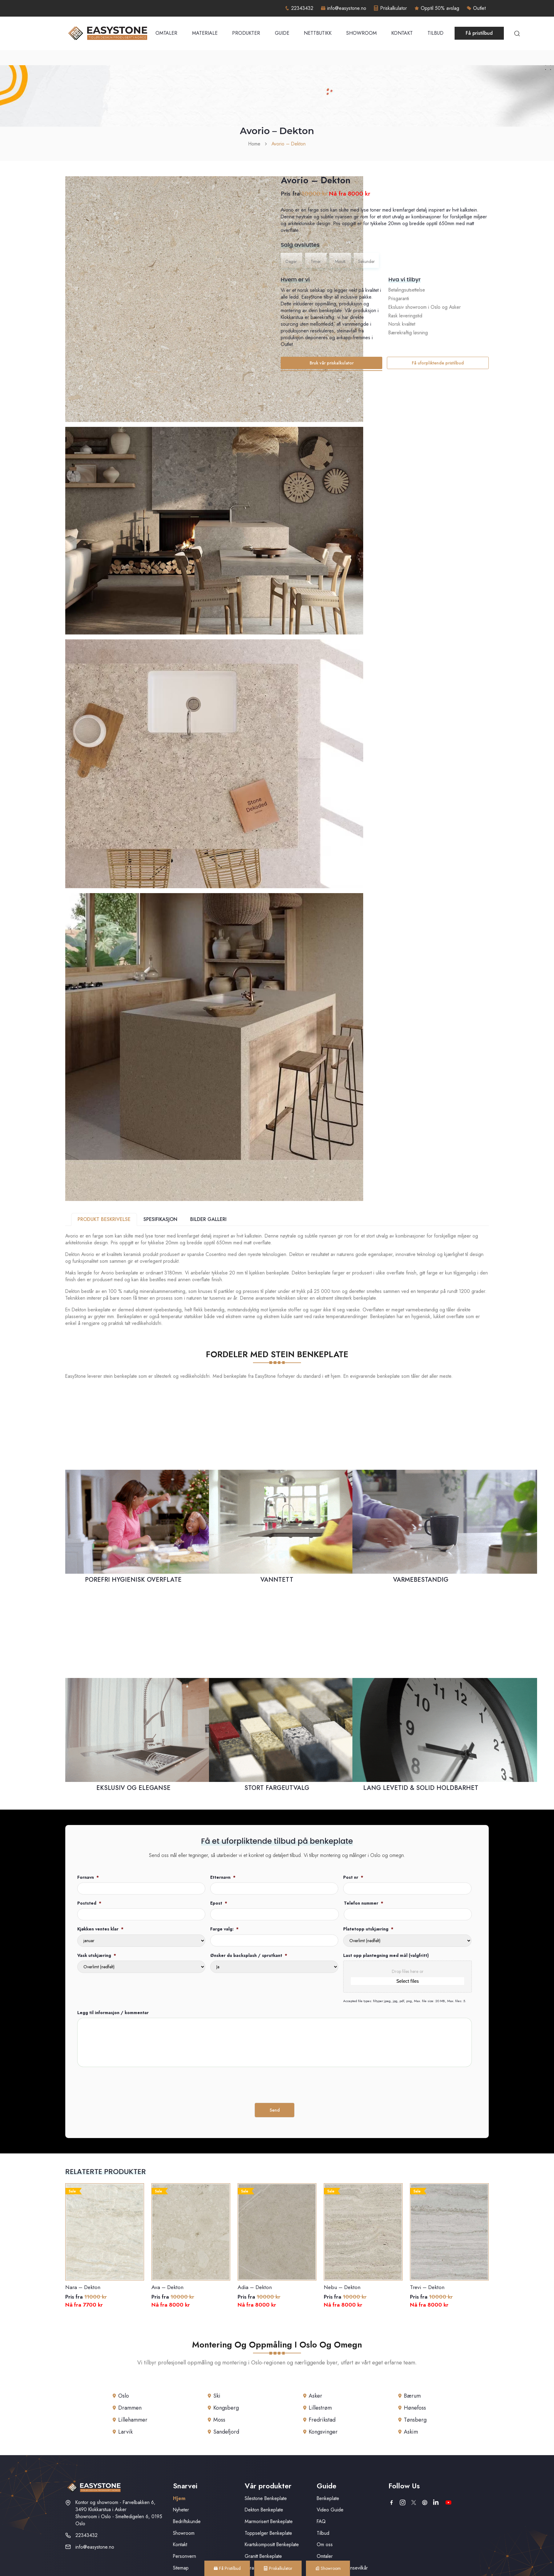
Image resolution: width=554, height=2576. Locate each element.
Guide (282, 33)
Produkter (246, 33)
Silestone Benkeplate (266, 2498)
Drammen (130, 2408)
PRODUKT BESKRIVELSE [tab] (104, 1219)
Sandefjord (226, 2432)
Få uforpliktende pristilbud (438, 363)
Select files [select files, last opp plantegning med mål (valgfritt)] (407, 1981)
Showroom (361, 33)
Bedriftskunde (187, 2521)
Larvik (125, 2432)
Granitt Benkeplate (263, 2556)
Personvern (184, 2556)
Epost (218, 1903)
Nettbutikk (317, 33)
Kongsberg (226, 2408)
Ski (216, 2396)
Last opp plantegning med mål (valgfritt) (386, 1955)
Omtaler (166, 33)
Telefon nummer (363, 1903)
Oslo (123, 2396)
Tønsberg (415, 2420)
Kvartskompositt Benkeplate (272, 2544)
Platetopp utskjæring (368, 1929)
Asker (315, 2396)
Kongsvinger (323, 2432)
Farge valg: (224, 1929)
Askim (411, 2432)
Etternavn (222, 1877)
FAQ (321, 2521)
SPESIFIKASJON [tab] (160, 1219)
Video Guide (330, 2509)
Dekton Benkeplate (264, 2509)
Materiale (205, 33)
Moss (219, 2420)
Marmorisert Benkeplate (269, 2521)
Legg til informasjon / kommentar (113, 2012)
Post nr (353, 1877)
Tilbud (436, 33)
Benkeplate (328, 2498)
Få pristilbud (479, 33)
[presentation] (124, 2084)
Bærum (412, 2396)
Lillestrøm (320, 2408)
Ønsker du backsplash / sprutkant (248, 1955)
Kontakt (402, 33)
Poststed (89, 1903)
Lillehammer (132, 2420)
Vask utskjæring (96, 1955)
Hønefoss (415, 2408)
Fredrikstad (322, 2420)
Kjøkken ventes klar (100, 1929)
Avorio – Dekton (288, 143)
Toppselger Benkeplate (268, 2533)
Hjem (179, 2498)
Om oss (325, 2544)
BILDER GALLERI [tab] (208, 1219)
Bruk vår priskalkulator (332, 363)
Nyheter (181, 2509)
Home (254, 143)
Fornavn (88, 1877)
